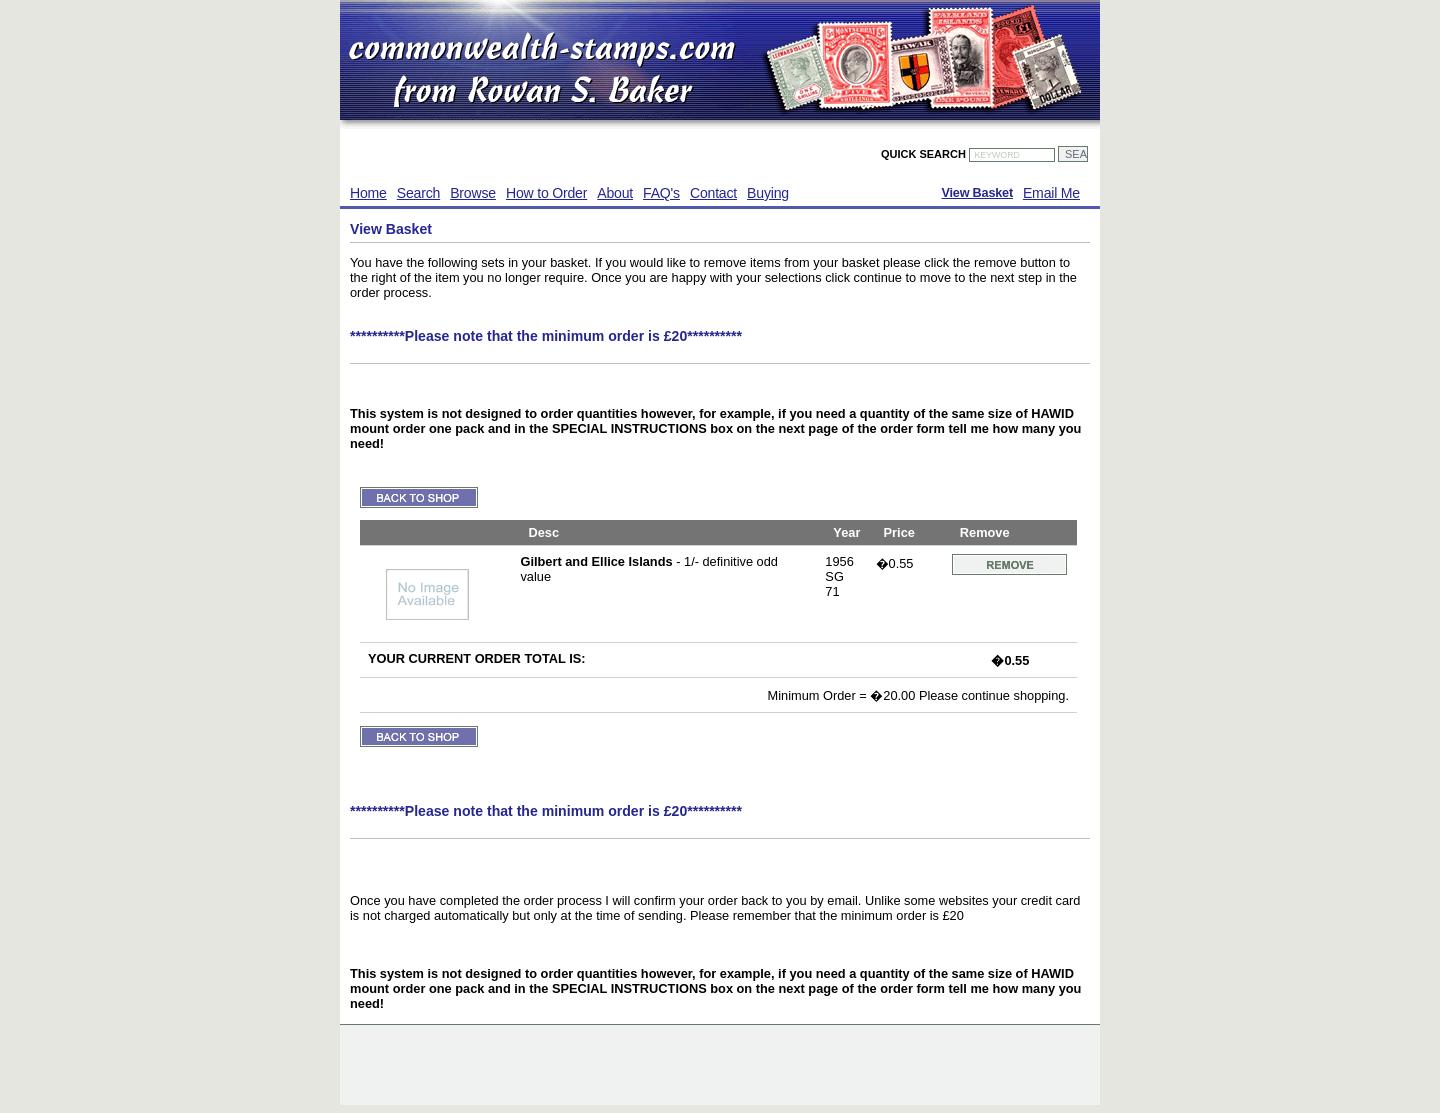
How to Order (546, 193)
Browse (473, 193)
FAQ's (661, 193)
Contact (713, 193)
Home (368, 193)
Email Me (1051, 193)
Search (418, 193)
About (615, 193)
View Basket (976, 193)
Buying (768, 193)
